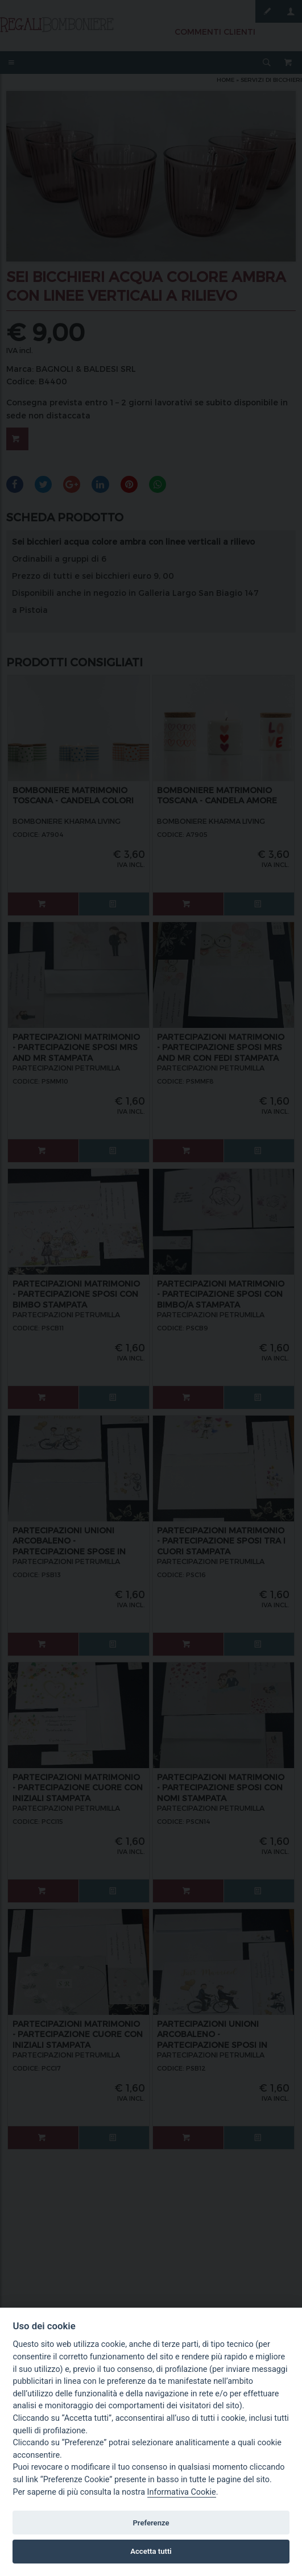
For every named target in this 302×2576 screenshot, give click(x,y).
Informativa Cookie (181, 2492)
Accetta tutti (151, 2551)
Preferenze (151, 2523)
